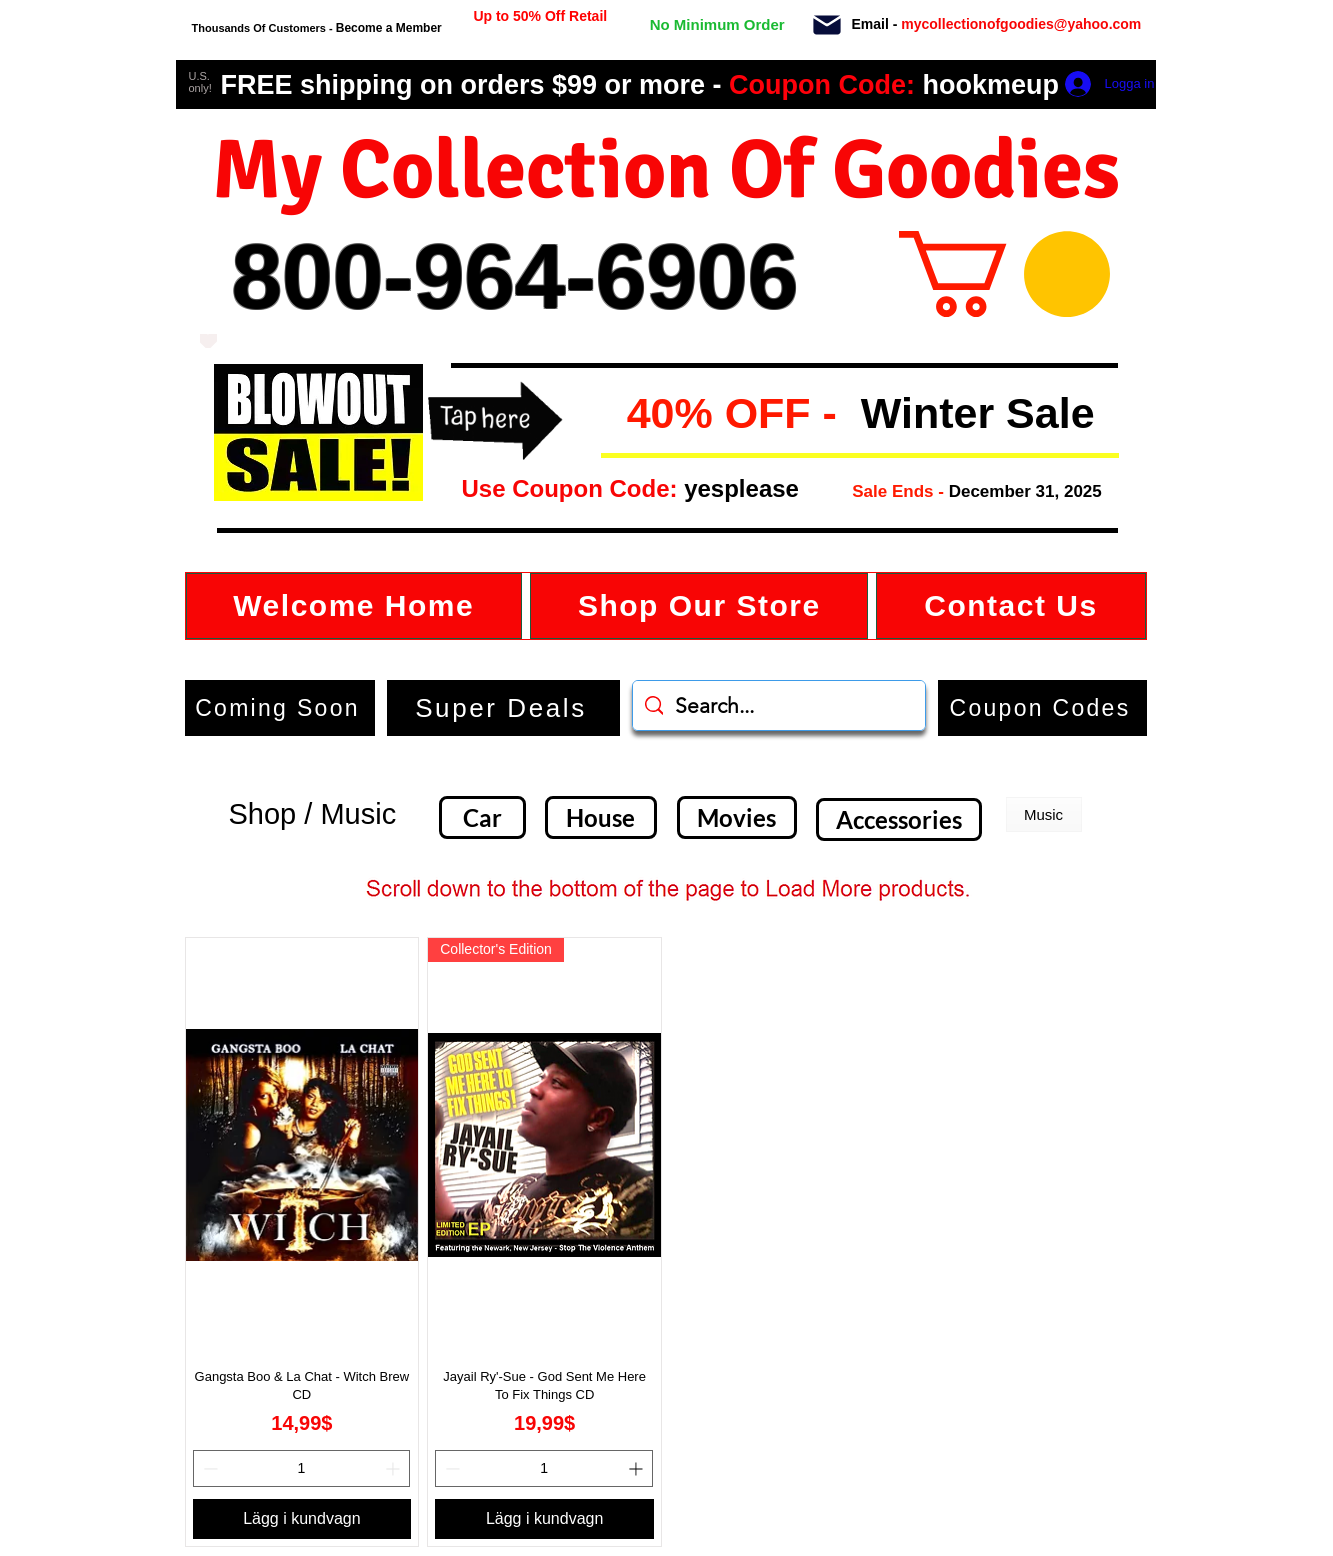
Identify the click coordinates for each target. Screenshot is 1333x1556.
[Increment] (394, 1468)
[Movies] (737, 817)
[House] (601, 817)
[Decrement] (208, 1468)
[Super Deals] (503, 708)
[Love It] (208, 341)
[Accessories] (899, 819)
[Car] (482, 817)
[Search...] (778, 705)
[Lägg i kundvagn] (302, 1519)
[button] (616, 415)
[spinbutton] (302, 1468)
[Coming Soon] (280, 708)
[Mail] (827, 25)
